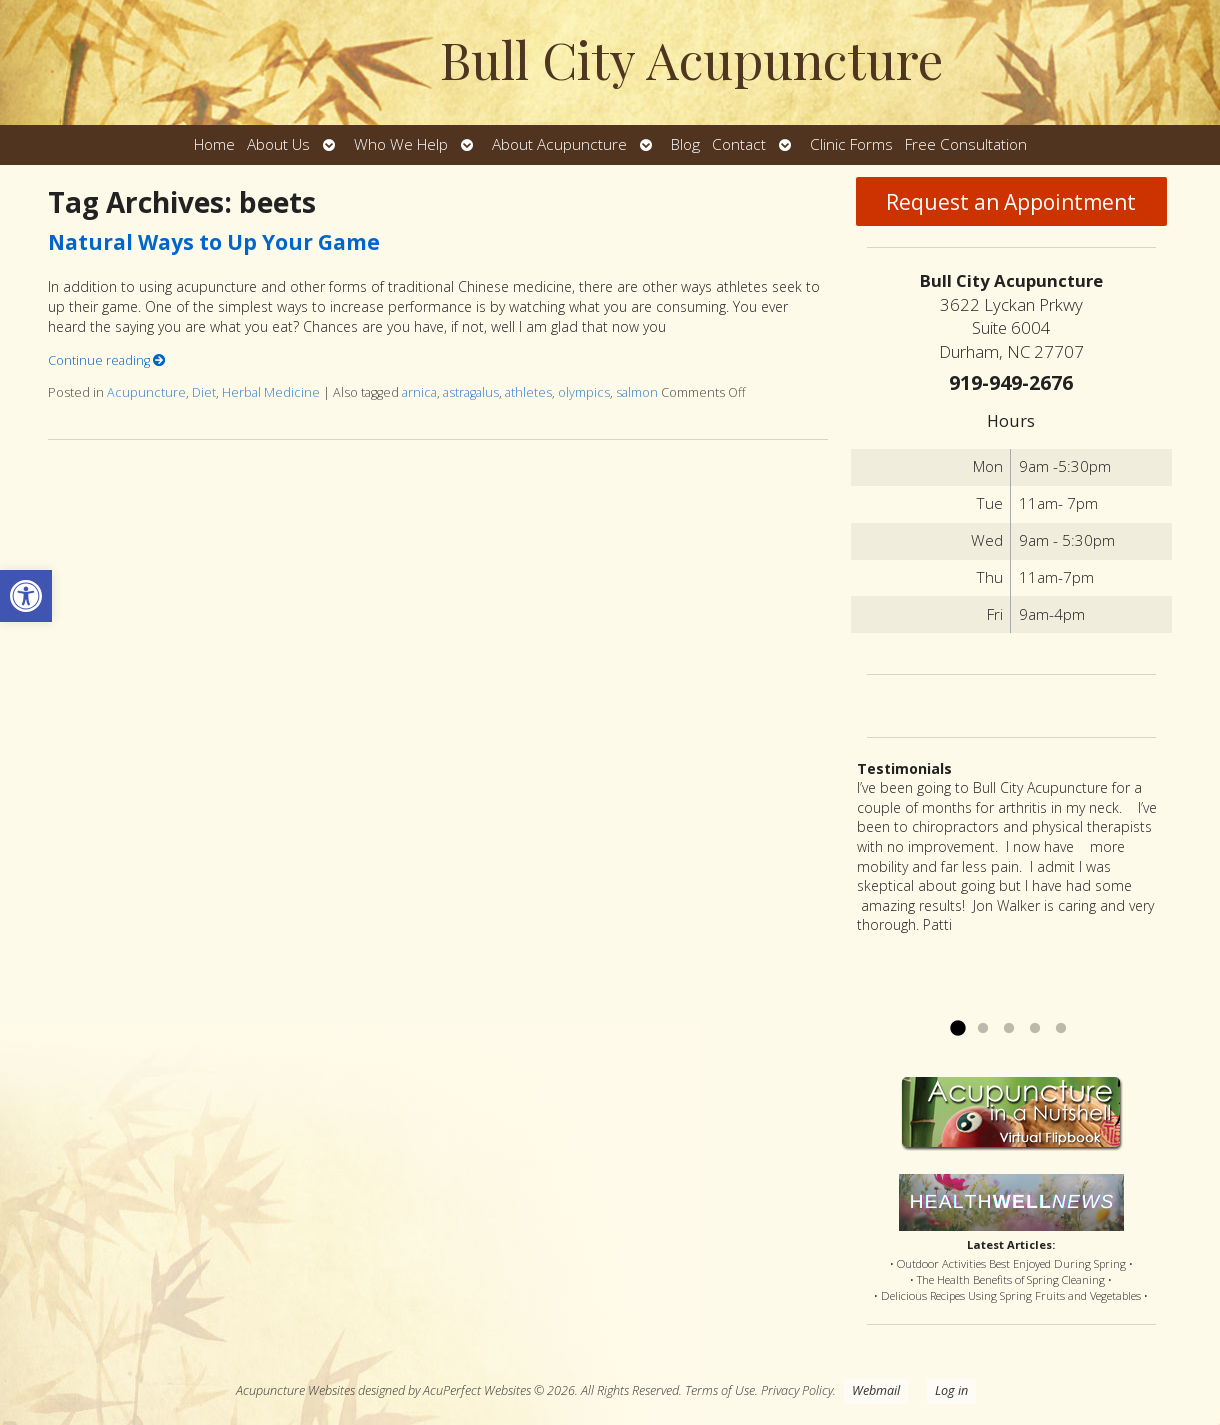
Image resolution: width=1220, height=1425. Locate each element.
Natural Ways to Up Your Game (214, 242)
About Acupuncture (559, 144)
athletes (528, 392)
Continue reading (107, 360)
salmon (637, 392)
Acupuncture (146, 392)
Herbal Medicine (271, 392)
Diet (204, 392)
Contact (739, 144)
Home (214, 144)
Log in (951, 1390)
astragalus (471, 392)
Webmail (876, 1390)
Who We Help (401, 144)
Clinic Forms (851, 144)
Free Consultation (966, 144)
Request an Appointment (1011, 202)
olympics (584, 392)
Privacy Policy (797, 1390)
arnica (419, 392)
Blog (685, 144)
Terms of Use (720, 1390)
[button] (26, 596)
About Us (278, 144)
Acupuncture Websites (295, 1390)
